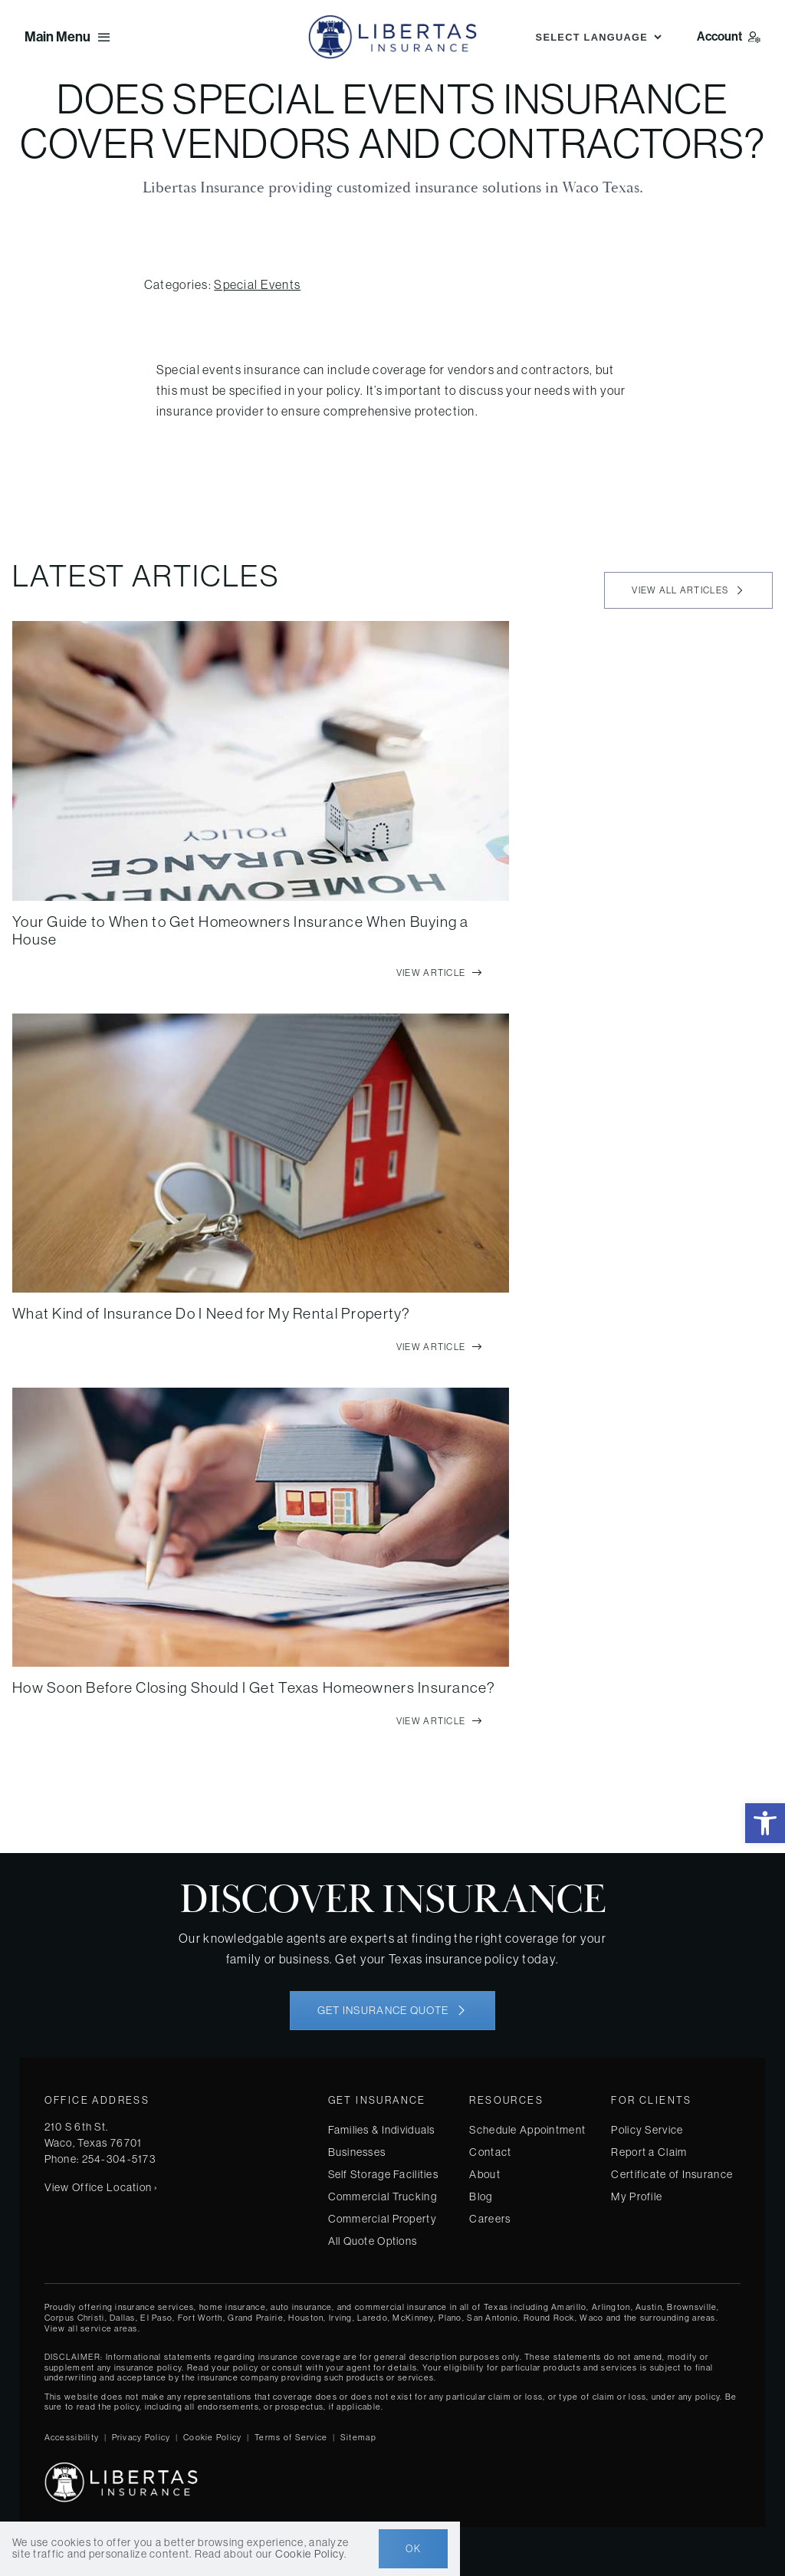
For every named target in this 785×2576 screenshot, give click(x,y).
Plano (449, 2317)
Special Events (257, 284)
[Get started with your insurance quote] (393, 2010)
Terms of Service (291, 2437)
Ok (413, 2549)
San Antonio (492, 2317)
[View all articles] (688, 590)
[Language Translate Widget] (597, 37)
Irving (341, 2317)
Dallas (123, 2317)
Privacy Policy (141, 2437)
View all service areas (91, 2328)
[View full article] (439, 973)
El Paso (156, 2317)
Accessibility (72, 2437)
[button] (765, 1823)
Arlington (611, 2307)
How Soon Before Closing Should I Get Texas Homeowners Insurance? (253, 1687)
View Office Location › (101, 2187)
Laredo (372, 2317)
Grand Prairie (256, 2317)
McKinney (412, 2317)
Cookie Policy (212, 2437)
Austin (649, 2307)
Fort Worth (200, 2317)
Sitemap (358, 2437)
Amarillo (568, 2307)
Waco (591, 2317)
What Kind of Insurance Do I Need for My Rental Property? (211, 1313)
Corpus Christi (74, 2317)
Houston (306, 2317)
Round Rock (549, 2317)
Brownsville (692, 2307)
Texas (496, 2307)
